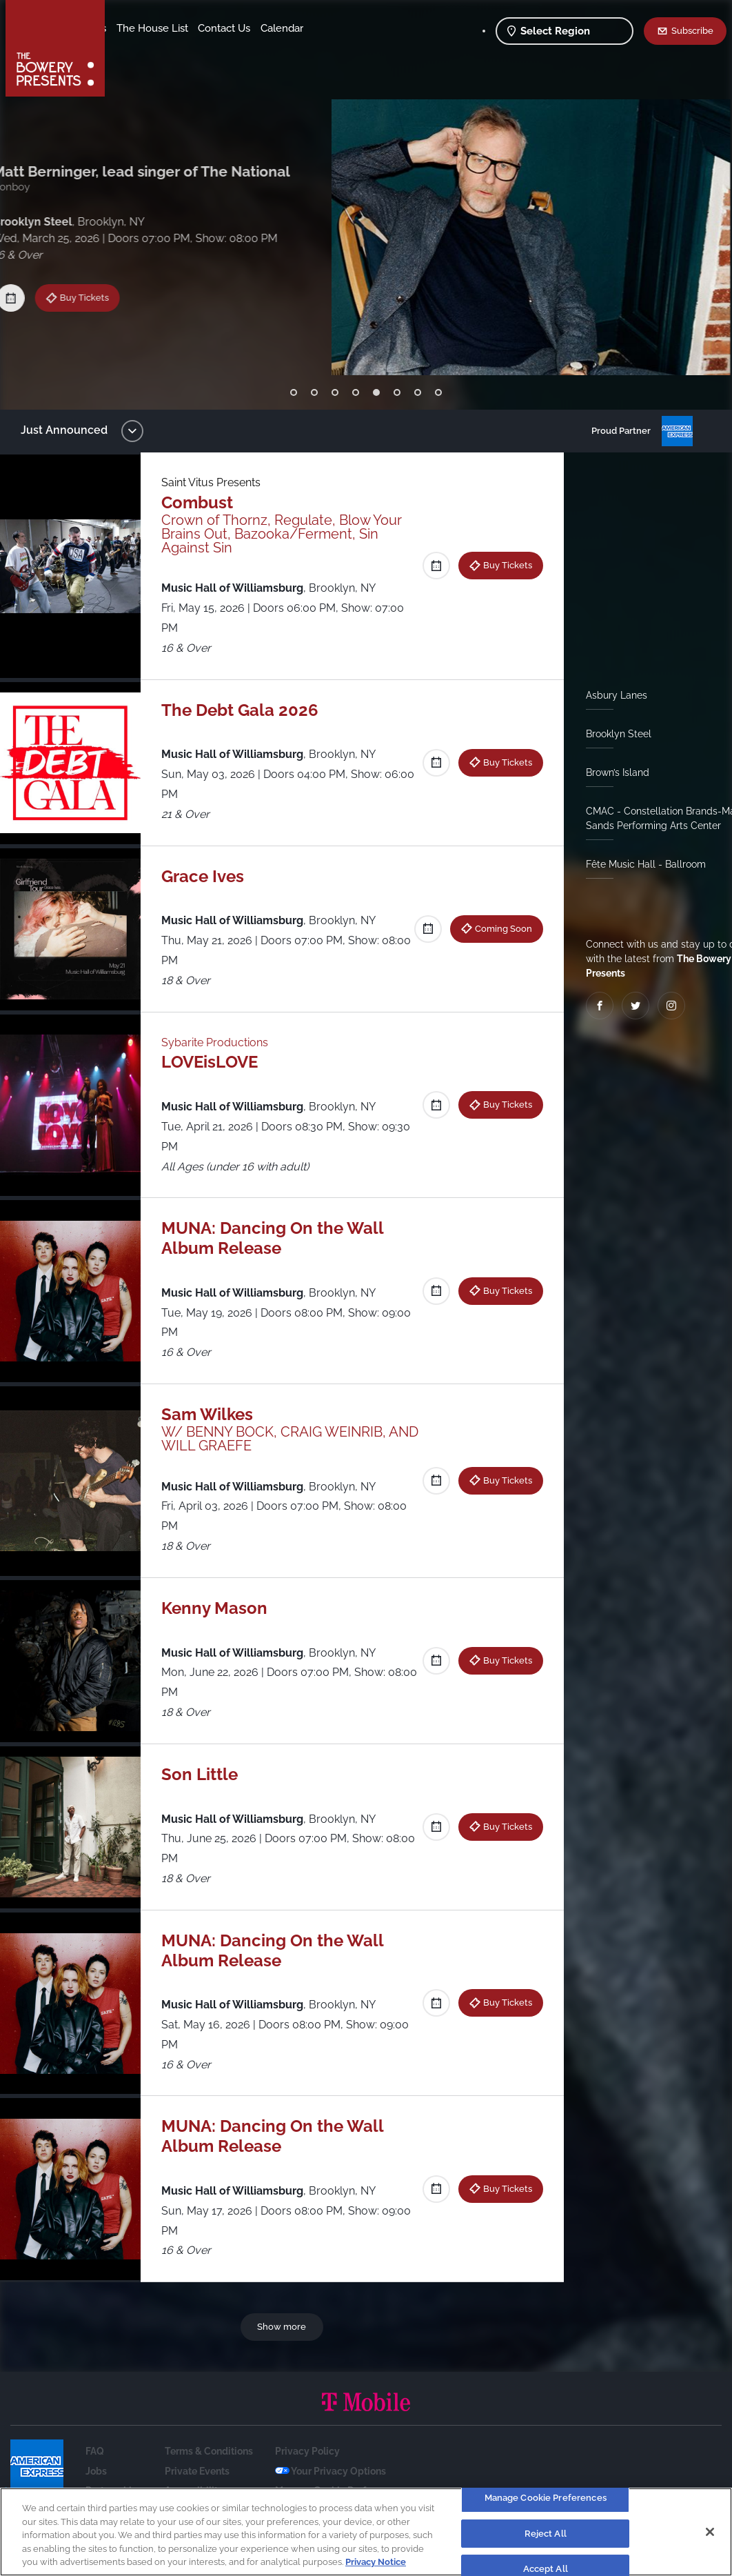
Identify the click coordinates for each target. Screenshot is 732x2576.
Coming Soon (498, 928)
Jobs (96, 2471)
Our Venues (186, 28)
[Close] (710, 2532)
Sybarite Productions (221, 1042)
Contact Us (143, 49)
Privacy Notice (375, 2562)
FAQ (94, 2451)
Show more (284, 2326)
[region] (366, 2532)
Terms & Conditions (209, 2451)
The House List (260, 28)
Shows (133, 28)
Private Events (197, 2471)
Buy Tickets (97, 290)
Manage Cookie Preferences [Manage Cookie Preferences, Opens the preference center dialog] (546, 2498)
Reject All (546, 2533)
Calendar (201, 49)
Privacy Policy (307, 2451)
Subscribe (692, 30)
